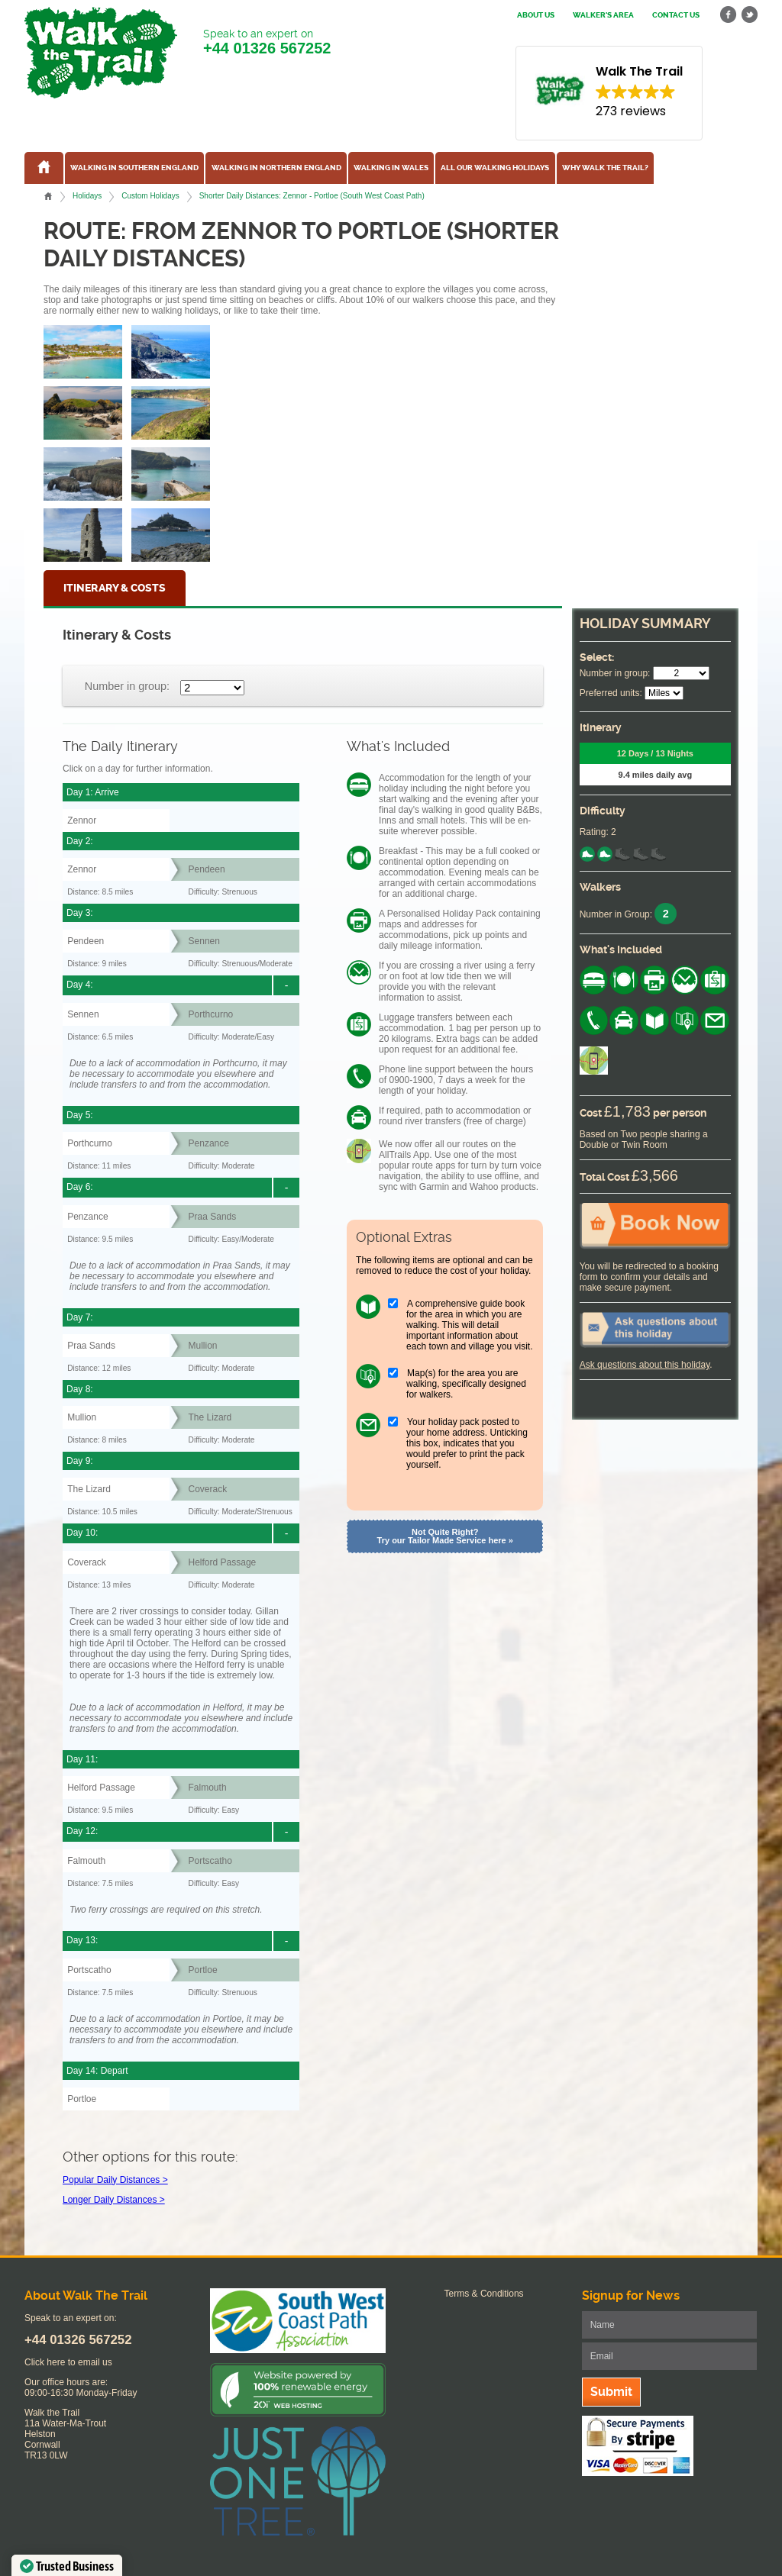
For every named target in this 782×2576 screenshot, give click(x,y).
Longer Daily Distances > (114, 2199)
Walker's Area (603, 15)
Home (48, 196)
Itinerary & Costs (114, 588)
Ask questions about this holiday (645, 1364)
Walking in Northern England (276, 167)
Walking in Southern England (134, 167)
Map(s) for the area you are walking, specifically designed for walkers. (466, 1384)
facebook (728, 15)
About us (535, 15)
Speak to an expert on (267, 42)
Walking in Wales (391, 167)
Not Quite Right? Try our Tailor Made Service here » (445, 1536)
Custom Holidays (150, 196)
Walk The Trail (100, 52)
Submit (611, 2391)
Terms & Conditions (484, 2293)
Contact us (676, 15)
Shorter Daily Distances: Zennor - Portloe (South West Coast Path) (312, 196)
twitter (749, 15)
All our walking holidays (495, 167)
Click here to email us (68, 2362)
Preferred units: (611, 693)
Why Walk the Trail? (605, 167)
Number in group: (127, 686)
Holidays (87, 196)
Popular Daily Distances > (115, 2180)
